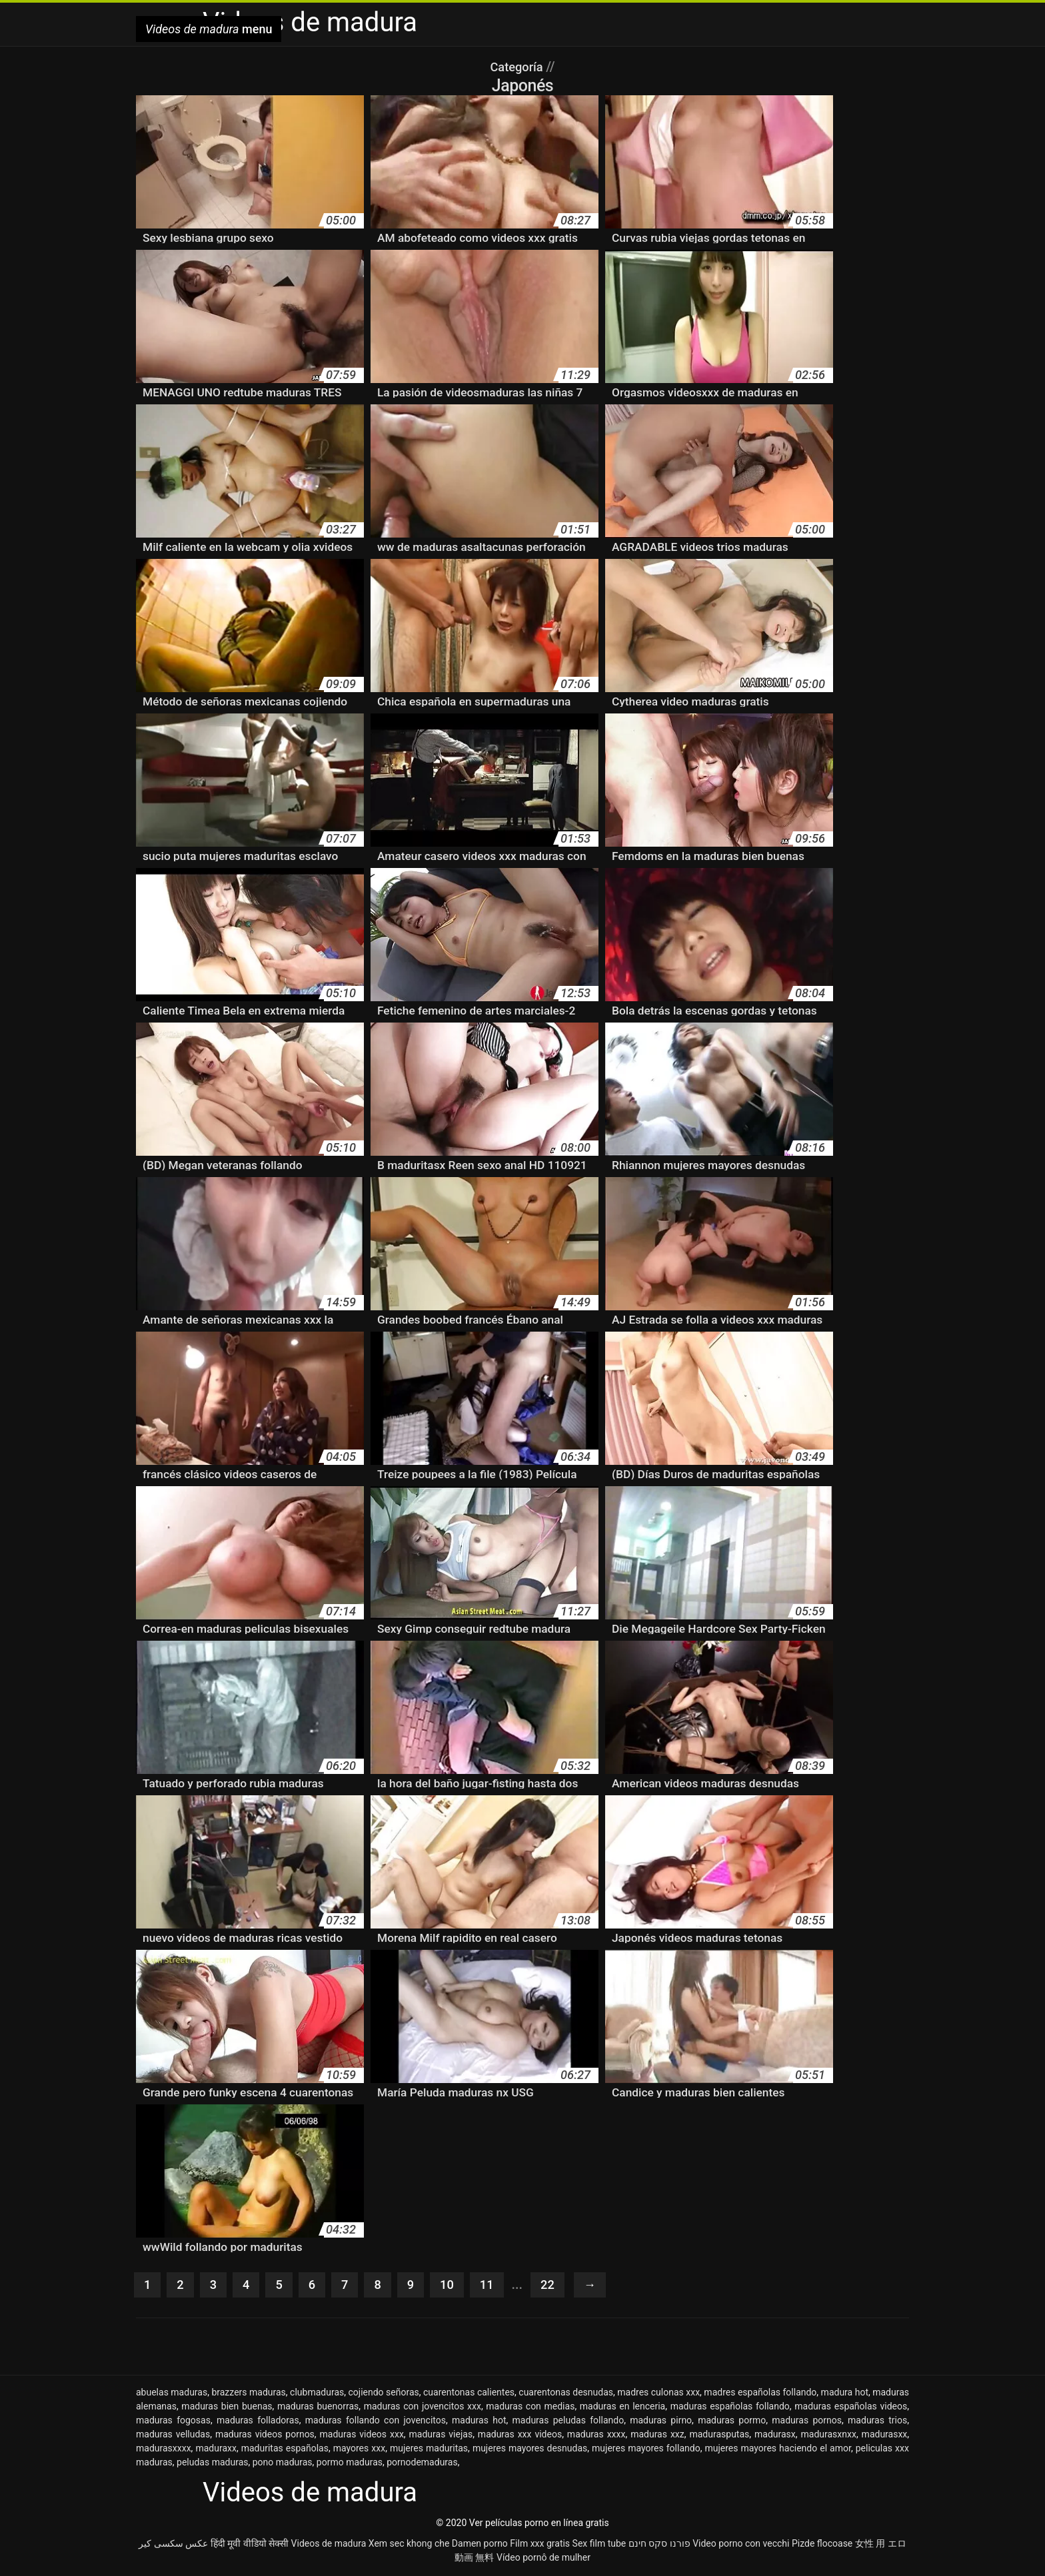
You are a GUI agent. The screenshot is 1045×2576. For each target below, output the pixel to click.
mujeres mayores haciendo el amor (777, 2449)
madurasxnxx (828, 2435)
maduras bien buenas (226, 2407)
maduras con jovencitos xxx (422, 2407)
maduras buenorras (318, 2407)
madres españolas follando (760, 2393)
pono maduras (283, 2463)
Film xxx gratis (540, 2544)
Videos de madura (329, 2544)
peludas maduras (212, 2463)
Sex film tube (599, 2544)
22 (556, 2286)
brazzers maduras (248, 2393)
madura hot (844, 2393)
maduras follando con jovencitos (375, 2421)
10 (453, 2286)
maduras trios (877, 2421)
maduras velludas (173, 2435)
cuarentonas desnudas (566, 2393)
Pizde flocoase (822, 2544)
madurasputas (719, 2435)
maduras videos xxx (362, 2435)
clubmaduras (317, 2393)
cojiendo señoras (384, 2393)
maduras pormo (732, 2421)
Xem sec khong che (409, 2544)
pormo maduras (350, 2463)
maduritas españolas (285, 2449)
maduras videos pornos (265, 2435)
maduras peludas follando (568, 2421)
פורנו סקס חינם (659, 2544)
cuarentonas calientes (469, 2393)
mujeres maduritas (429, 2449)
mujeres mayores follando (646, 2449)
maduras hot (479, 2421)
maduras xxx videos (520, 2435)
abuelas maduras (171, 2393)
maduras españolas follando (730, 2407)
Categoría (517, 67)
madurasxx (885, 2435)
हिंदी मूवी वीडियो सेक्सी (250, 2544)
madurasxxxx (163, 2449)
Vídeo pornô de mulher (543, 2558)
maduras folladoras (258, 2421)
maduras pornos (807, 2421)
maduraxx (215, 2449)
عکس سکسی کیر (173, 2544)
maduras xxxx (596, 2435)
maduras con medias (530, 2407)
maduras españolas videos (850, 2407)
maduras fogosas (173, 2421)
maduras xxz (657, 2435)
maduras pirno (661, 2421)
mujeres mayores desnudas (530, 2449)
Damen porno (480, 2544)
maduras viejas (441, 2435)
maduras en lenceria (622, 2407)
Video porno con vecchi (740, 2544)
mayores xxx (359, 2449)
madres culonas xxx (658, 2393)
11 (495, 2286)
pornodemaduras (422, 2463)
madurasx (775, 2435)
